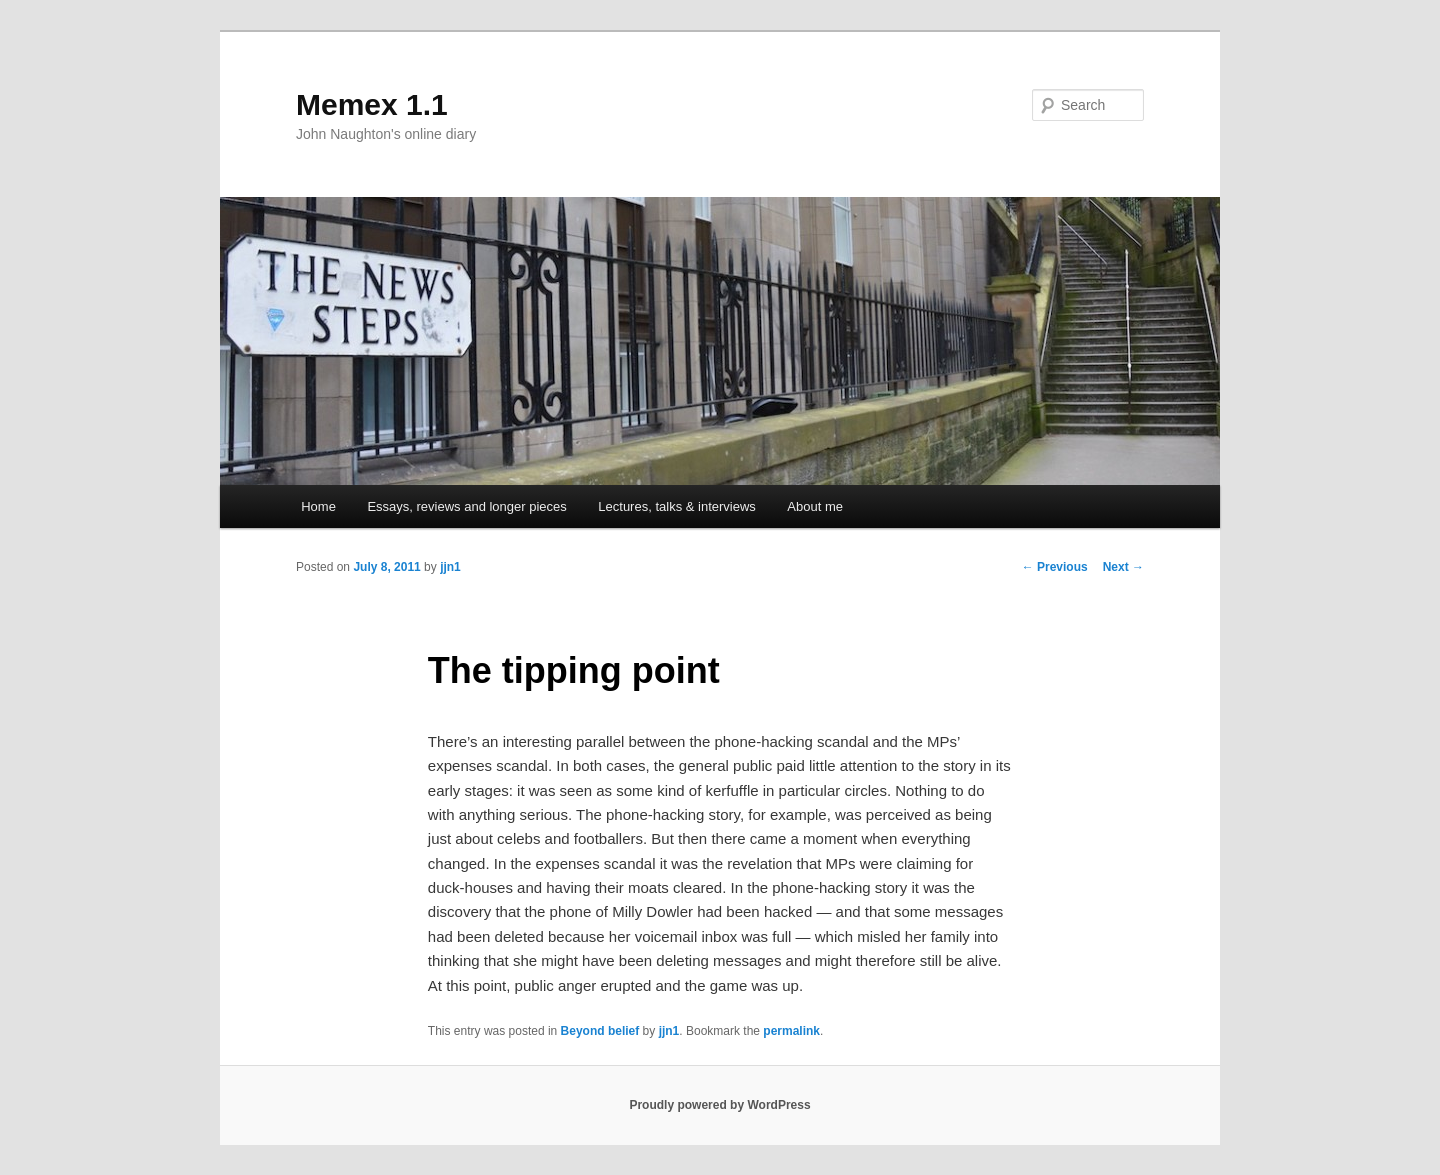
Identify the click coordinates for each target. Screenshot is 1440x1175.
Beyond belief (600, 1031)
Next (1123, 567)
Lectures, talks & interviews (677, 506)
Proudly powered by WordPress (719, 1105)
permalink (791, 1031)
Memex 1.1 (372, 104)
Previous (1055, 567)
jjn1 (450, 567)
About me (815, 506)
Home (318, 506)
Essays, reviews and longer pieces (466, 506)
